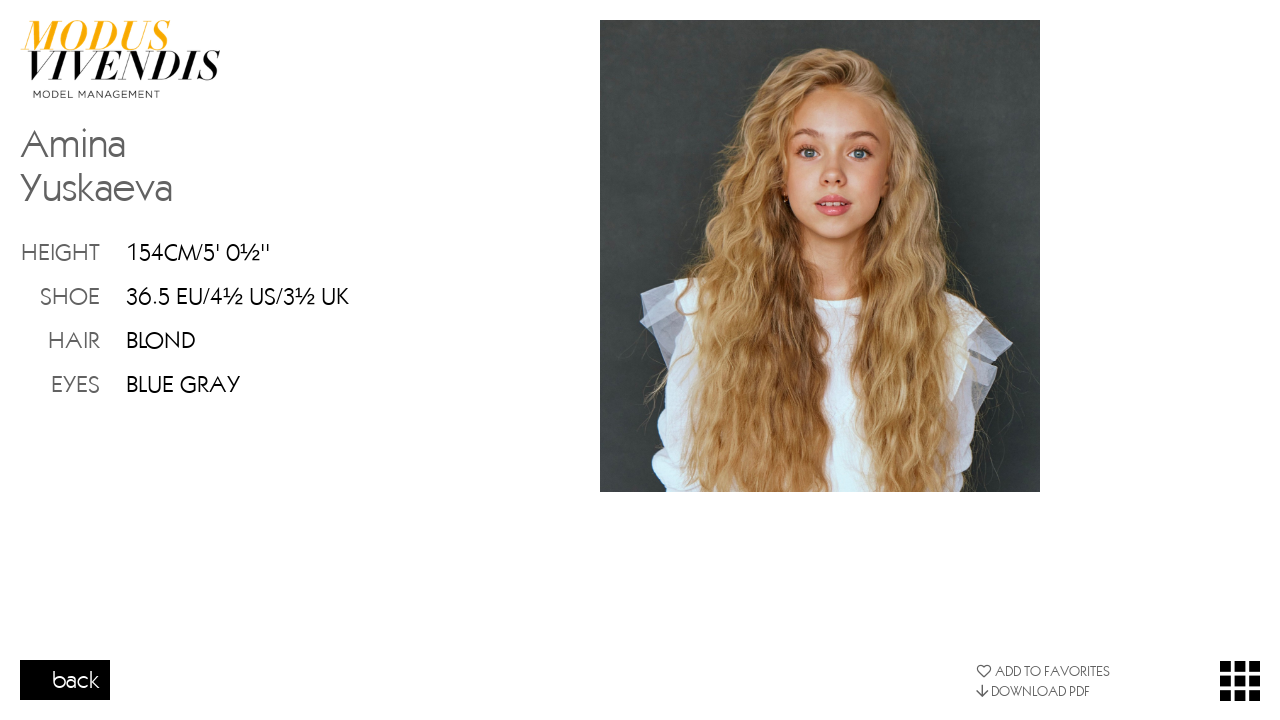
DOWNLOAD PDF (1033, 691)
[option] (820, 256)
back (76, 679)
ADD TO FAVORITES (1043, 671)
